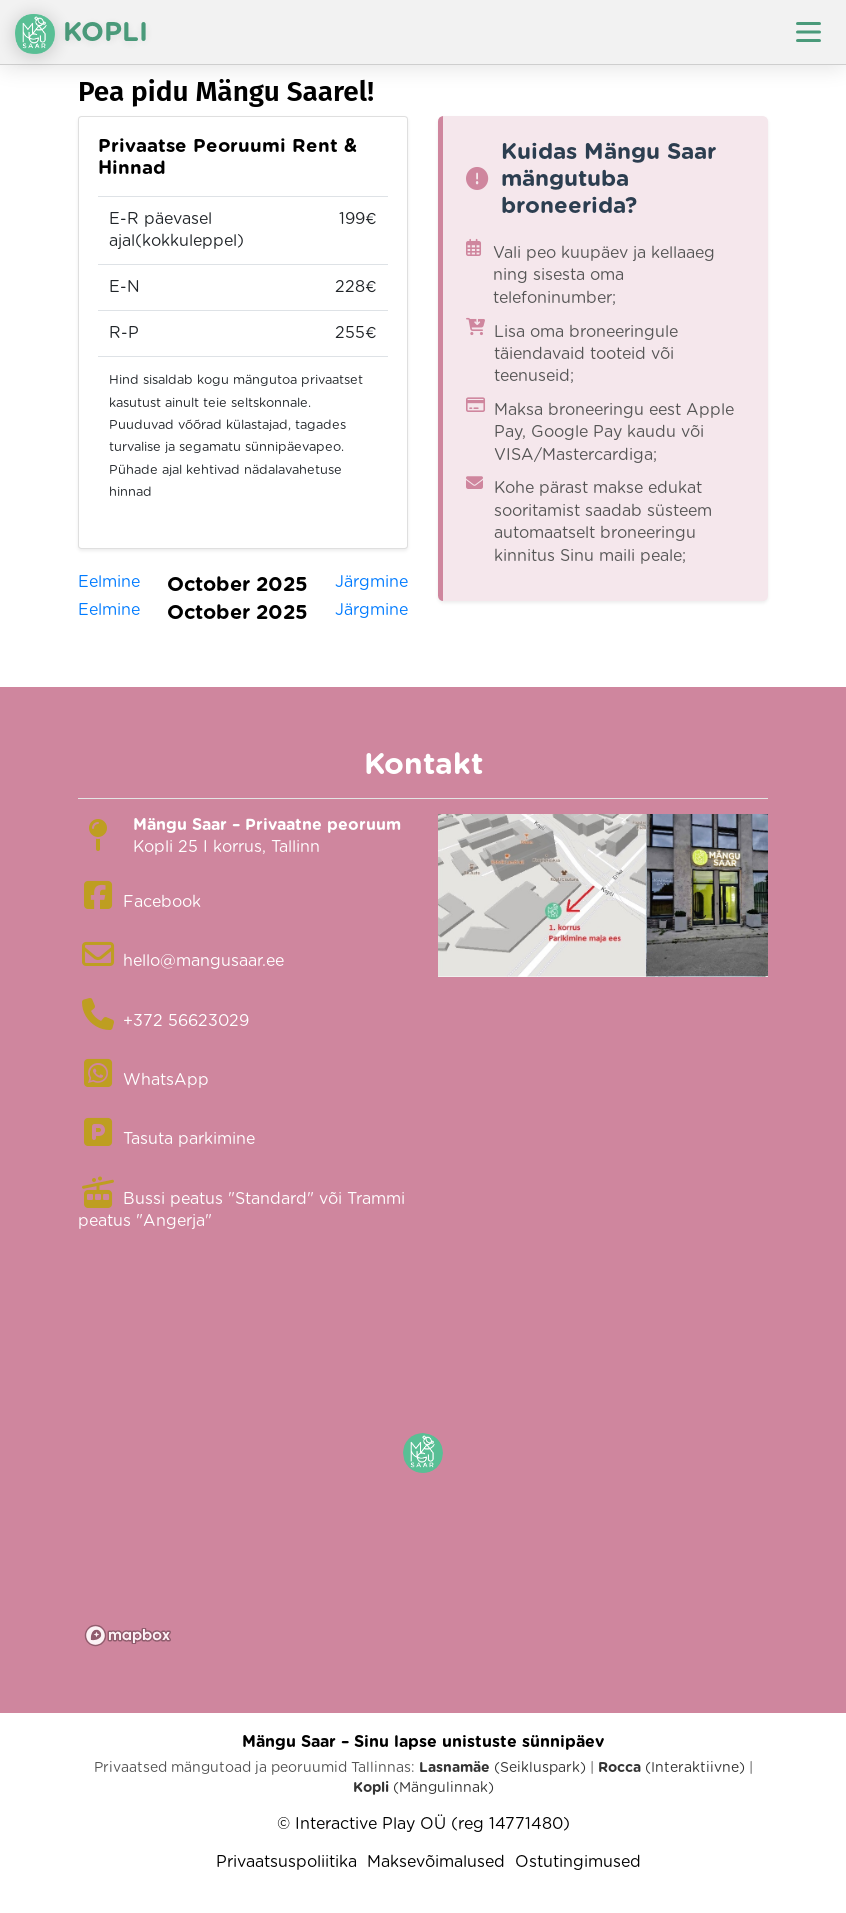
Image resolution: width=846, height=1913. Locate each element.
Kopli (81, 34)
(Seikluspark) (502, 1768)
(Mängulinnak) (423, 1788)
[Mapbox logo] (128, 1635)
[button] (423, 1453)
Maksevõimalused (436, 1862)
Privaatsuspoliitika (286, 1862)
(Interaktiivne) (671, 1768)
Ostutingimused (578, 1862)
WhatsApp (166, 1080)
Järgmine (371, 582)
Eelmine (109, 582)
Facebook (162, 902)
